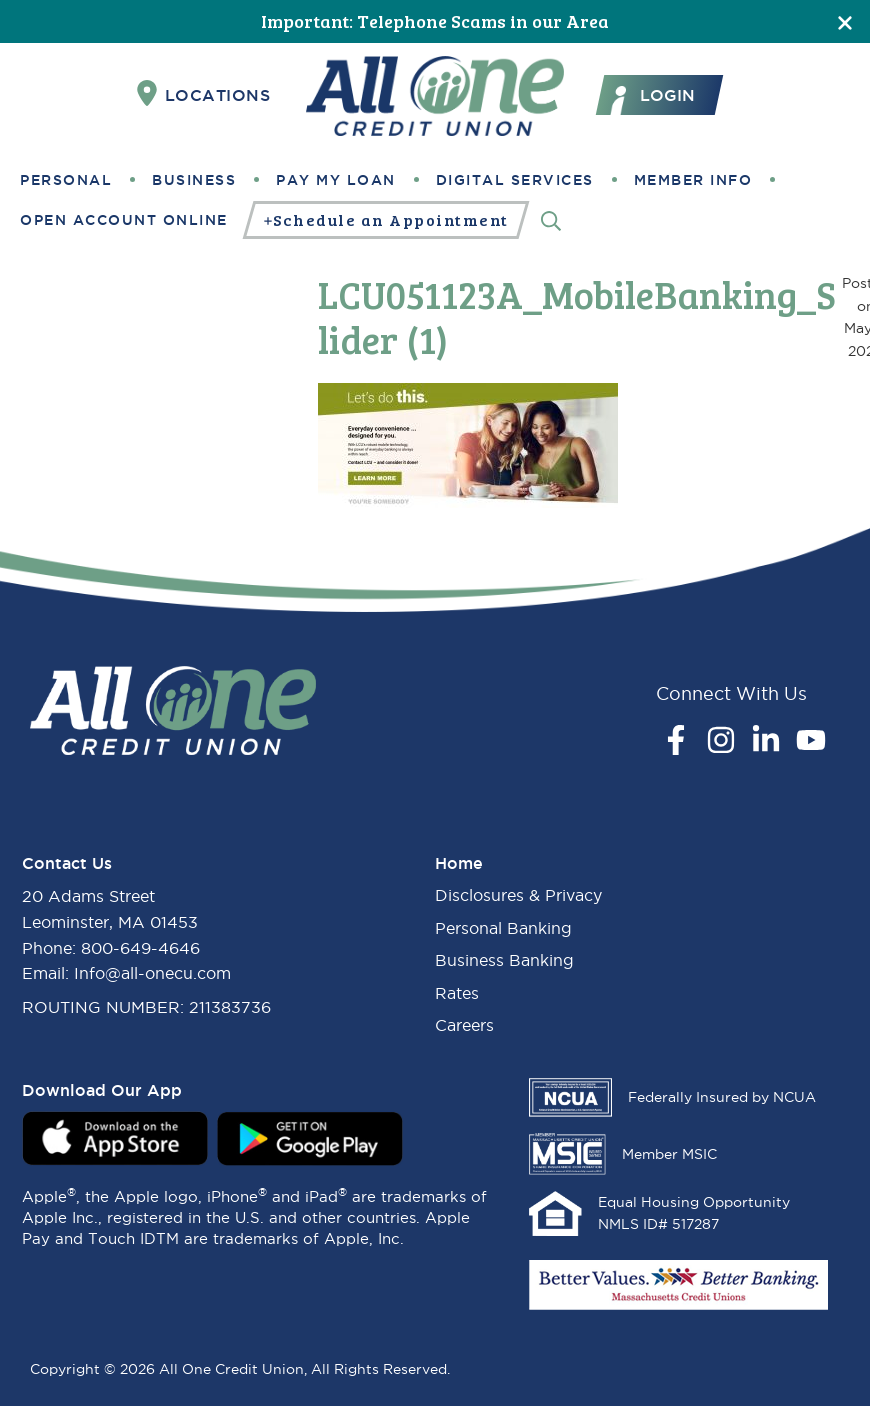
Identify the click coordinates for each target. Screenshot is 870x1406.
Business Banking (504, 960)
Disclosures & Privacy (518, 895)
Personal (66, 180)
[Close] (845, 21)
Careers (464, 1025)
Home (459, 863)
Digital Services (515, 180)
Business (194, 180)
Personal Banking (503, 928)
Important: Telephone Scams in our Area (435, 21)
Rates (457, 993)
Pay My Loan (336, 180)
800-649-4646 (140, 948)
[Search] (551, 219)
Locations (204, 94)
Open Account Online (124, 220)
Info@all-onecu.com (152, 973)
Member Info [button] (693, 180)
